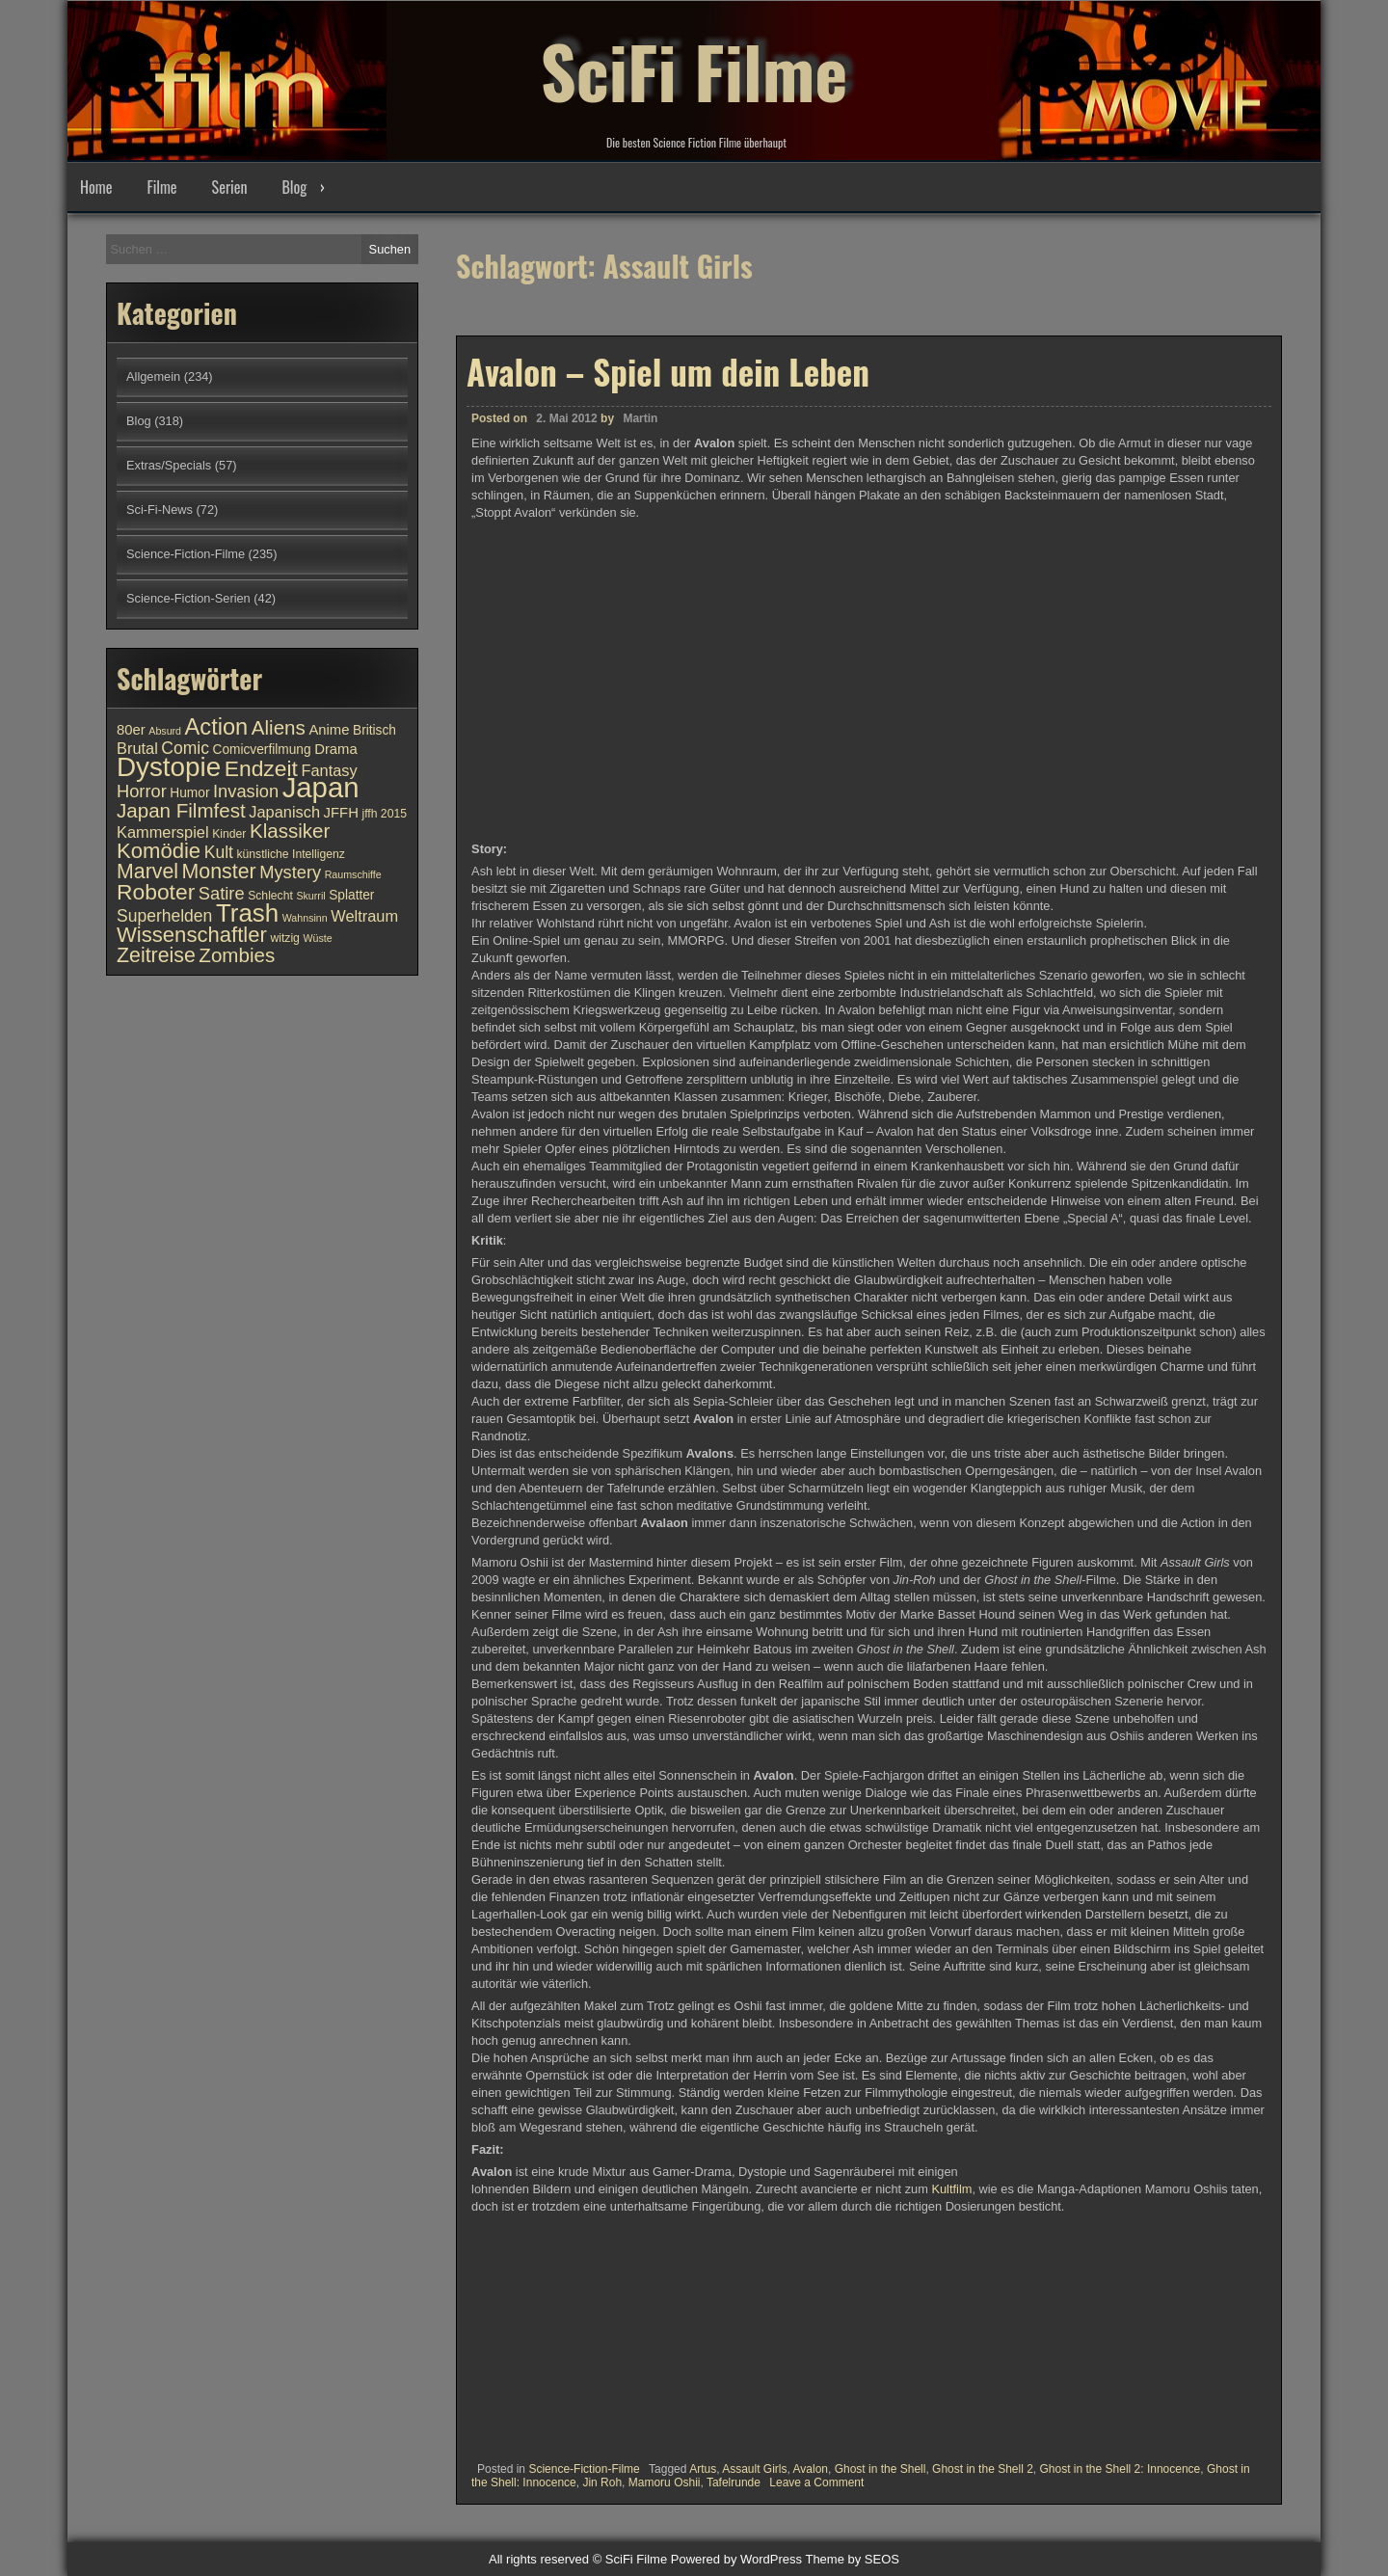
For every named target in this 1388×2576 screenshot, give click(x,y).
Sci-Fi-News (159, 509)
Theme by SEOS (852, 2559)
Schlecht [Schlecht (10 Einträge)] (270, 895)
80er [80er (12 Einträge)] (131, 730)
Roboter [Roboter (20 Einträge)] (156, 891)
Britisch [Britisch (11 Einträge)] (374, 730)
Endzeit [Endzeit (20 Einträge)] (261, 768)
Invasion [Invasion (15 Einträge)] (246, 791)
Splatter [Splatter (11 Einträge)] (351, 895)
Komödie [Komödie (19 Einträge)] (158, 851)
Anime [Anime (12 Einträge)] (328, 730)
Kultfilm (951, 2189)
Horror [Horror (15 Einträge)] (142, 791)
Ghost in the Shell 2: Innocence (1120, 2469)
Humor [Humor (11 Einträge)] (189, 793)
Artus (702, 2469)
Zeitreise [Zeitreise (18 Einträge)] (156, 955)
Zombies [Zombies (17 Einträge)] (237, 955)
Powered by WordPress (736, 2559)
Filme (161, 187)
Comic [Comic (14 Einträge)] (185, 748)
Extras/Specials (168, 465)
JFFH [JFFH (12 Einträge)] (341, 812)
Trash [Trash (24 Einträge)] (247, 912)
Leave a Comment (816, 2482)
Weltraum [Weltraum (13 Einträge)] (364, 916)
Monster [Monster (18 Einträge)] (219, 871)
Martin (640, 418)
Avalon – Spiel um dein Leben (668, 371)
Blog (294, 187)
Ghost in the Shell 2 (982, 2469)
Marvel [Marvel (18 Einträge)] (147, 871)
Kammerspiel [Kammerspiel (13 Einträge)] (163, 832)
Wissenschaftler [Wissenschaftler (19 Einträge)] (192, 935)
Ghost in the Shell (880, 2469)
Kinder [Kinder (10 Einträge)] (229, 834)
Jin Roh (602, 2482)
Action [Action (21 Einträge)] (217, 726)
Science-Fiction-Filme (583, 2469)
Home (96, 187)
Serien (230, 187)
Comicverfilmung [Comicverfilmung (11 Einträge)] (262, 749)
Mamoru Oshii (664, 2482)
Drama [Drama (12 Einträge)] (336, 749)
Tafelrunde (734, 2482)
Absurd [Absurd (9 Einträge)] (164, 731)
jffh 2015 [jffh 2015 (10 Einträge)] (384, 813)
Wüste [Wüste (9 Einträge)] (317, 938)
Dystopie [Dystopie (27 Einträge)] (169, 767)
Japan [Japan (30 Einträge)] (321, 787)
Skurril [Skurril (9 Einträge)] (310, 895)
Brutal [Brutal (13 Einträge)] (137, 748)
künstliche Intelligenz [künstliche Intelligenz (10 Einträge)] (290, 854)
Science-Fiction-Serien (188, 598)
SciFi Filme (694, 67)
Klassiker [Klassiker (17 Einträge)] (290, 830)
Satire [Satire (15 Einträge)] (222, 893)
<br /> (529, 2331)
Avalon (810, 2469)
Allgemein (153, 376)
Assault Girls (754, 2469)
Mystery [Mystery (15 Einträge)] (290, 872)
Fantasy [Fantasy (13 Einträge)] (329, 770)
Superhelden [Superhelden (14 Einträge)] (164, 916)
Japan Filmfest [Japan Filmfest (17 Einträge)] (181, 810)
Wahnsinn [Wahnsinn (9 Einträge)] (305, 918)
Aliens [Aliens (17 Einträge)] (279, 727)
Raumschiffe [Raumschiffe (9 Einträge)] (353, 874)
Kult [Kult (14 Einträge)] (218, 852)
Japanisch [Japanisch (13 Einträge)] (284, 811)
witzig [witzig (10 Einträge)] (284, 938)
